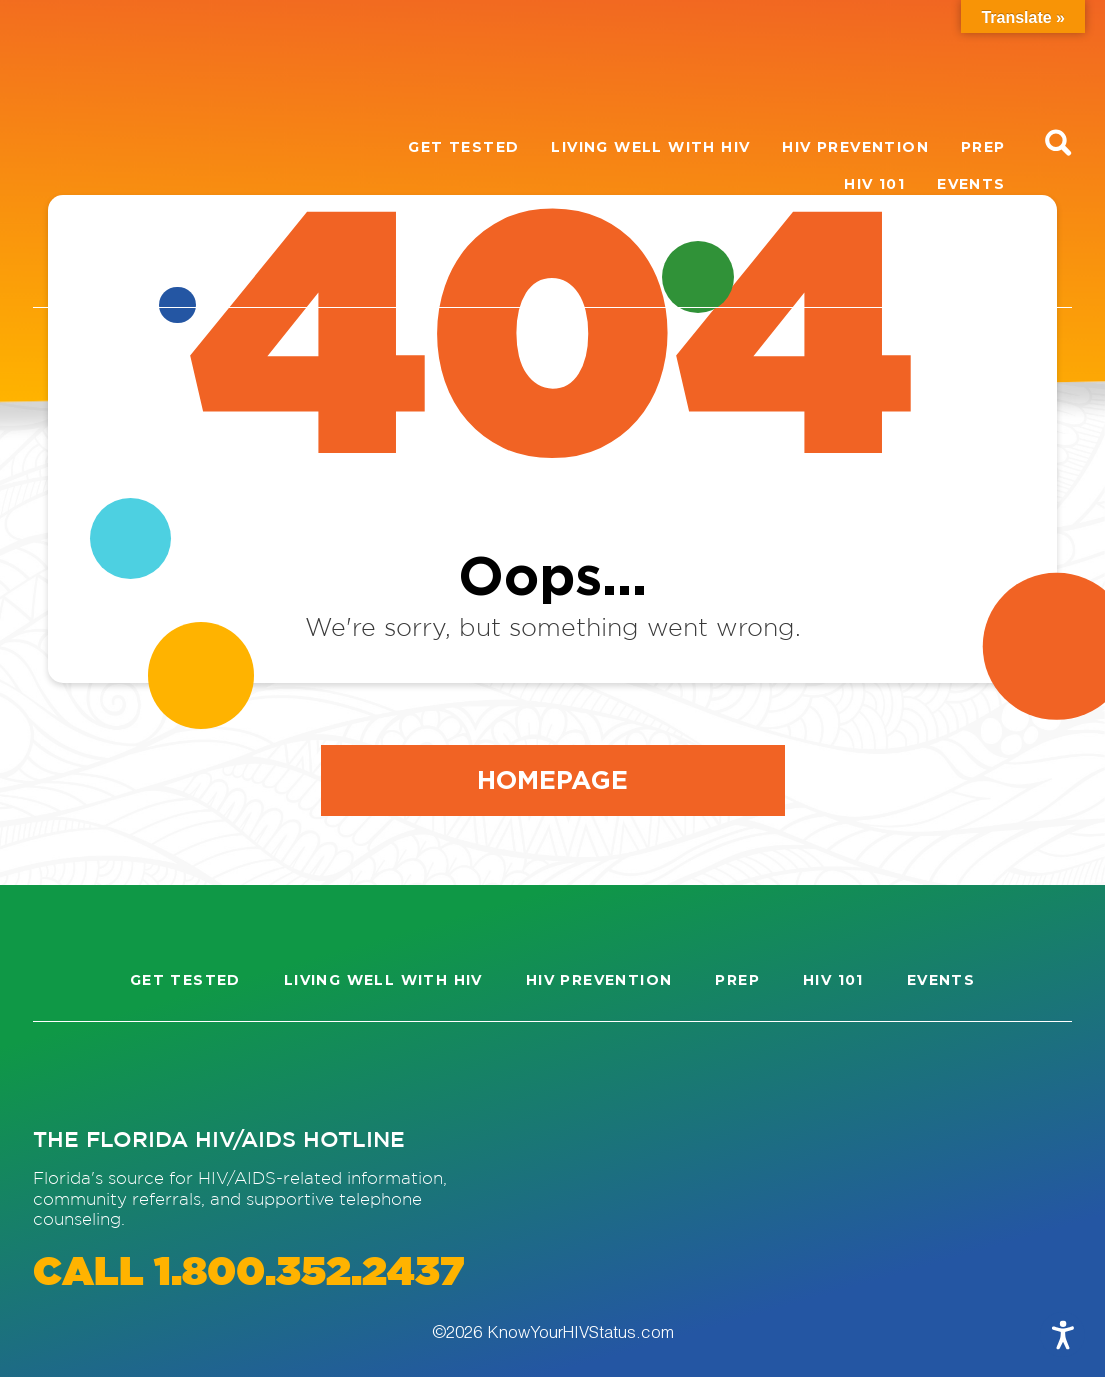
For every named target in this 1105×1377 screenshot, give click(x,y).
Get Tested (463, 147)
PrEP (983, 147)
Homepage (552, 779)
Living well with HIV (650, 147)
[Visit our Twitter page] (211, 1073)
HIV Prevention (855, 147)
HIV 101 (874, 184)
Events (971, 184)
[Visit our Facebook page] (139, 1073)
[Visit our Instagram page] (67, 1073)
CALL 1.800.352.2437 (248, 1273)
